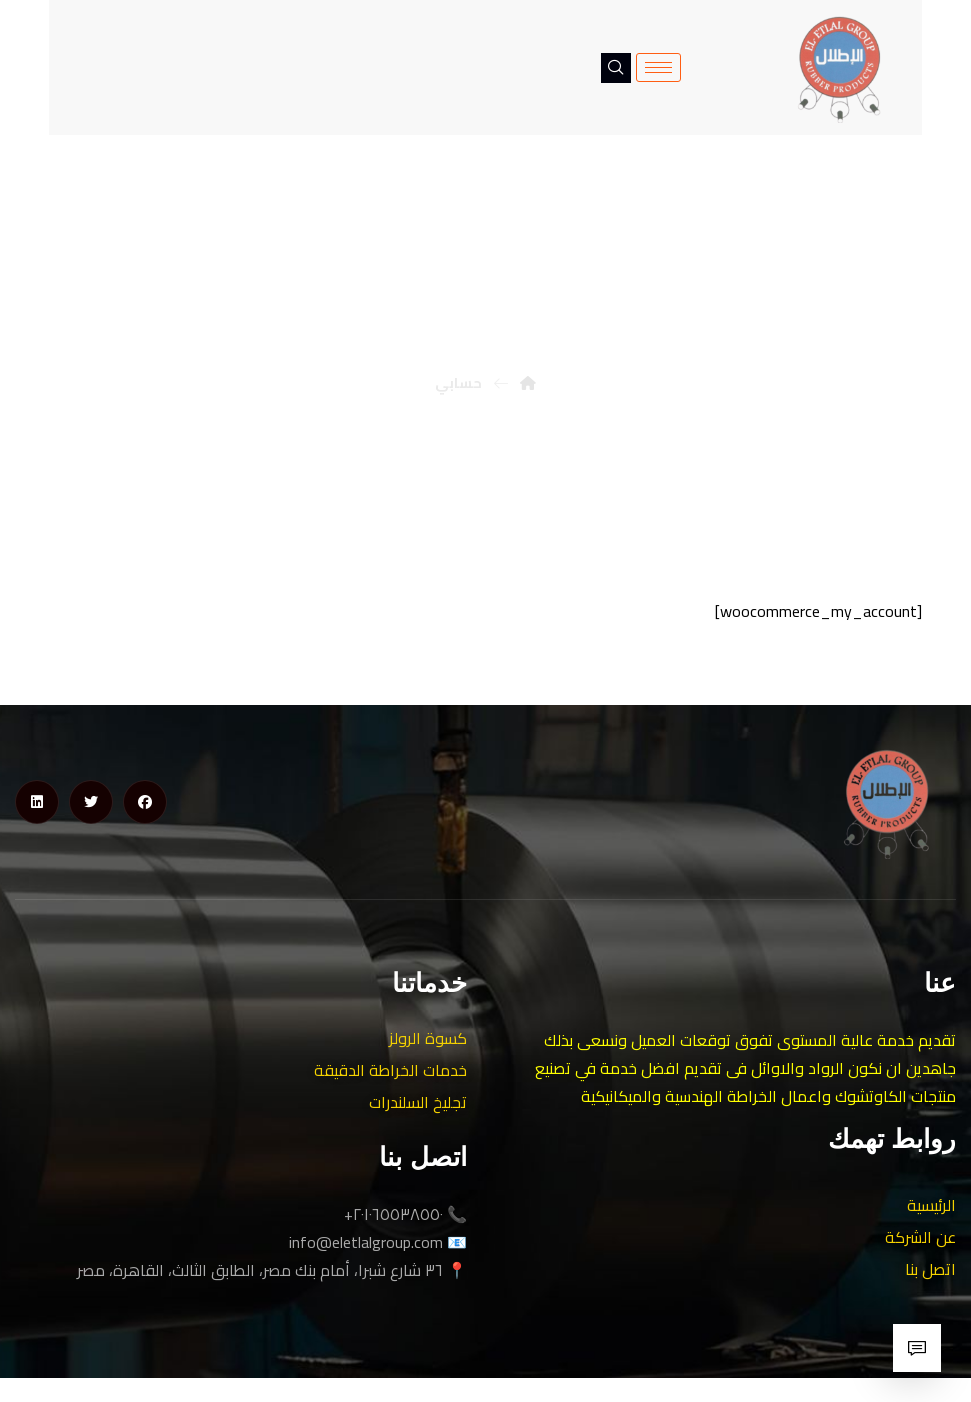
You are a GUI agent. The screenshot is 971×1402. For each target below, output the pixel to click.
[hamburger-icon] (658, 67)
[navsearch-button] (616, 68)
